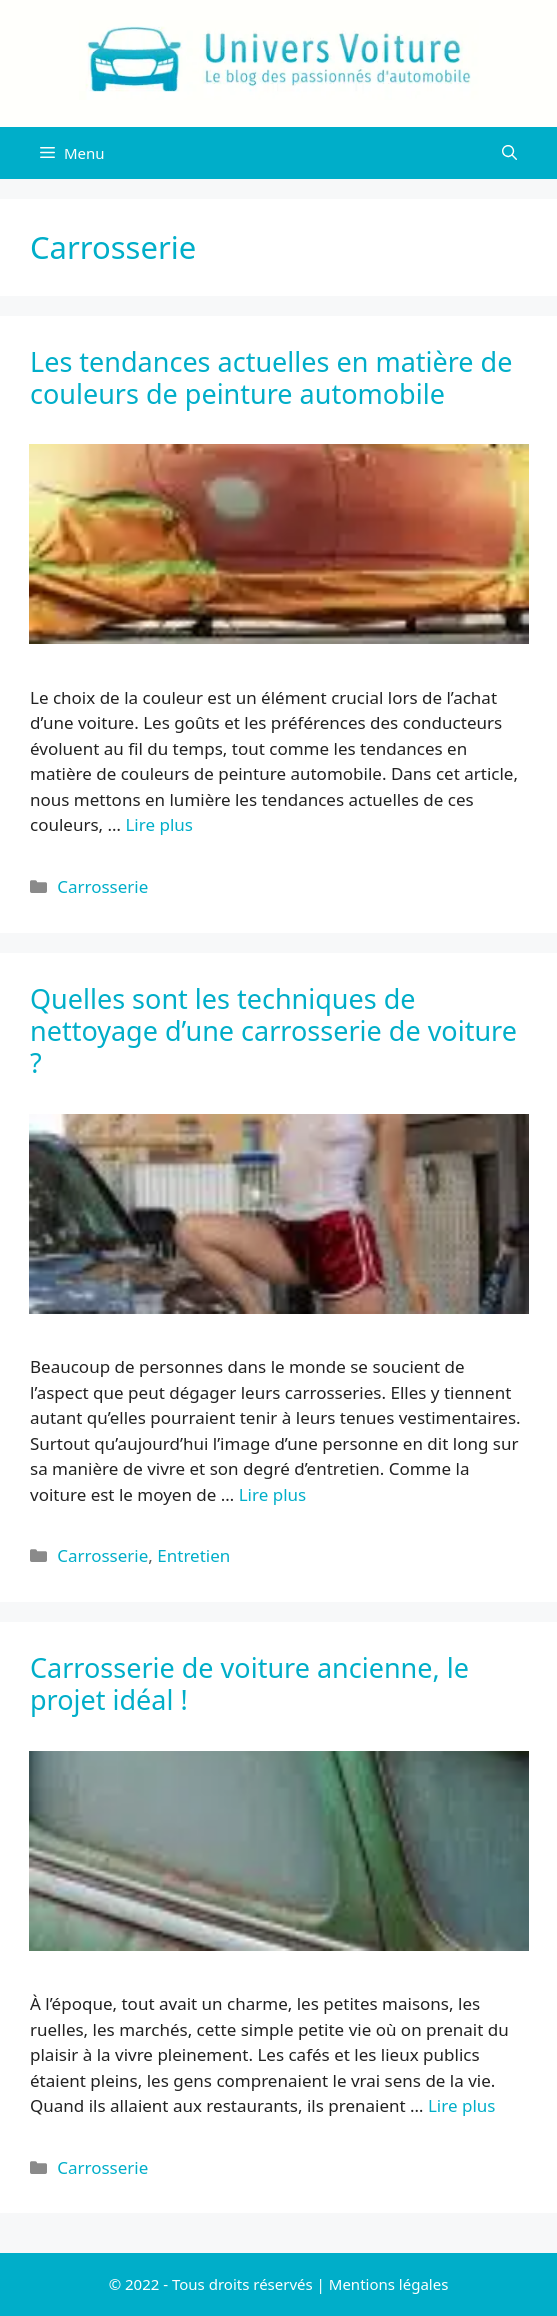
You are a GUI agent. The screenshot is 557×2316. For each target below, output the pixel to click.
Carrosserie (102, 886)
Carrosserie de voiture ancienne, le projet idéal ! (249, 1683)
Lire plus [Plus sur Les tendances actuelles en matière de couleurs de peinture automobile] (158, 824)
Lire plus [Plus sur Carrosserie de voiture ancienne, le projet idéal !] (461, 2105)
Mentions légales (389, 2284)
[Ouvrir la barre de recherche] (509, 153)
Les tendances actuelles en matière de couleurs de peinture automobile (271, 377)
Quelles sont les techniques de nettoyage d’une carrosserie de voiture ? (273, 1031)
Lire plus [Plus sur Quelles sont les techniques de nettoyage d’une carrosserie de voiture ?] (272, 1494)
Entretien (193, 1555)
